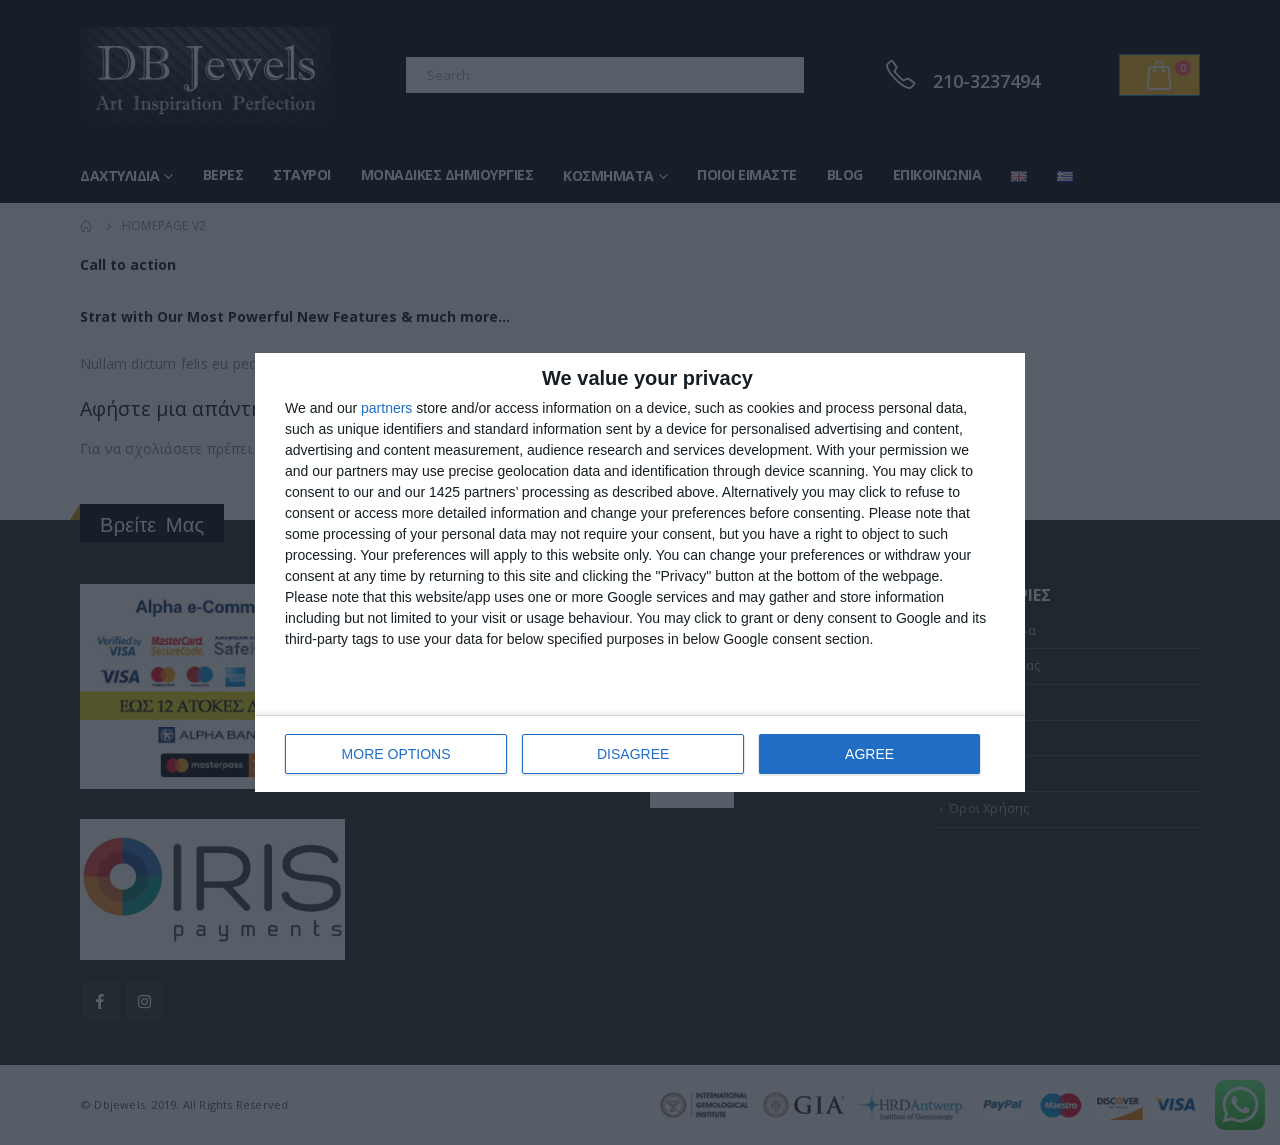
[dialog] (640, 572)
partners (386, 408)
